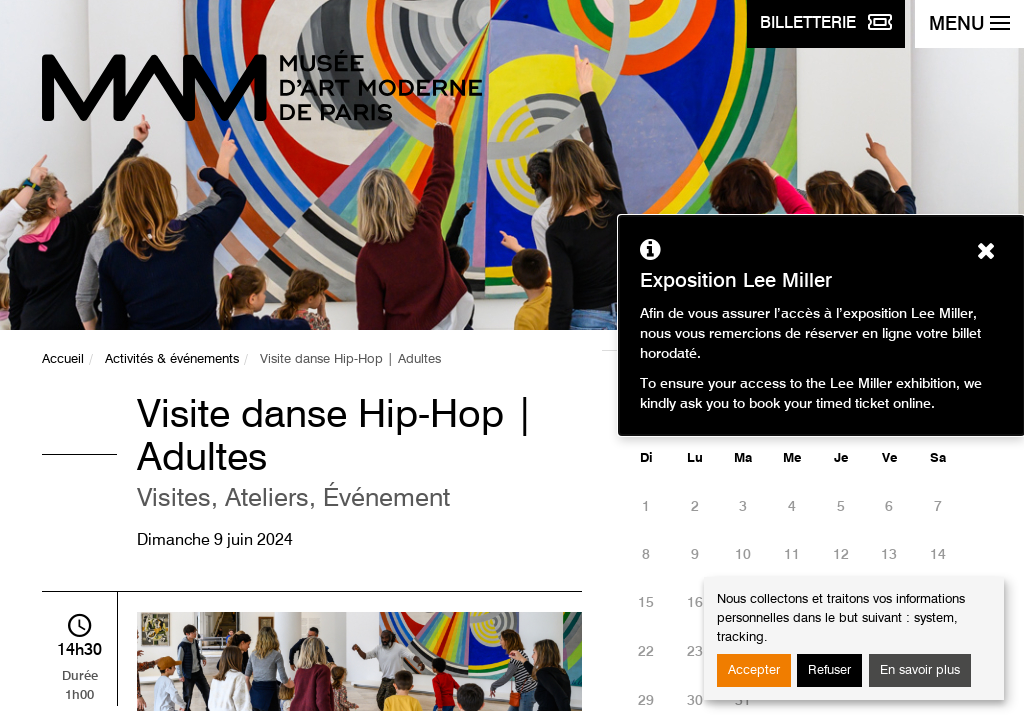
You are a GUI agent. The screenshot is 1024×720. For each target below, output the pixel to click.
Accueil (63, 359)
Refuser (829, 670)
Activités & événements (172, 359)
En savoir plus (920, 670)
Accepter (754, 670)
